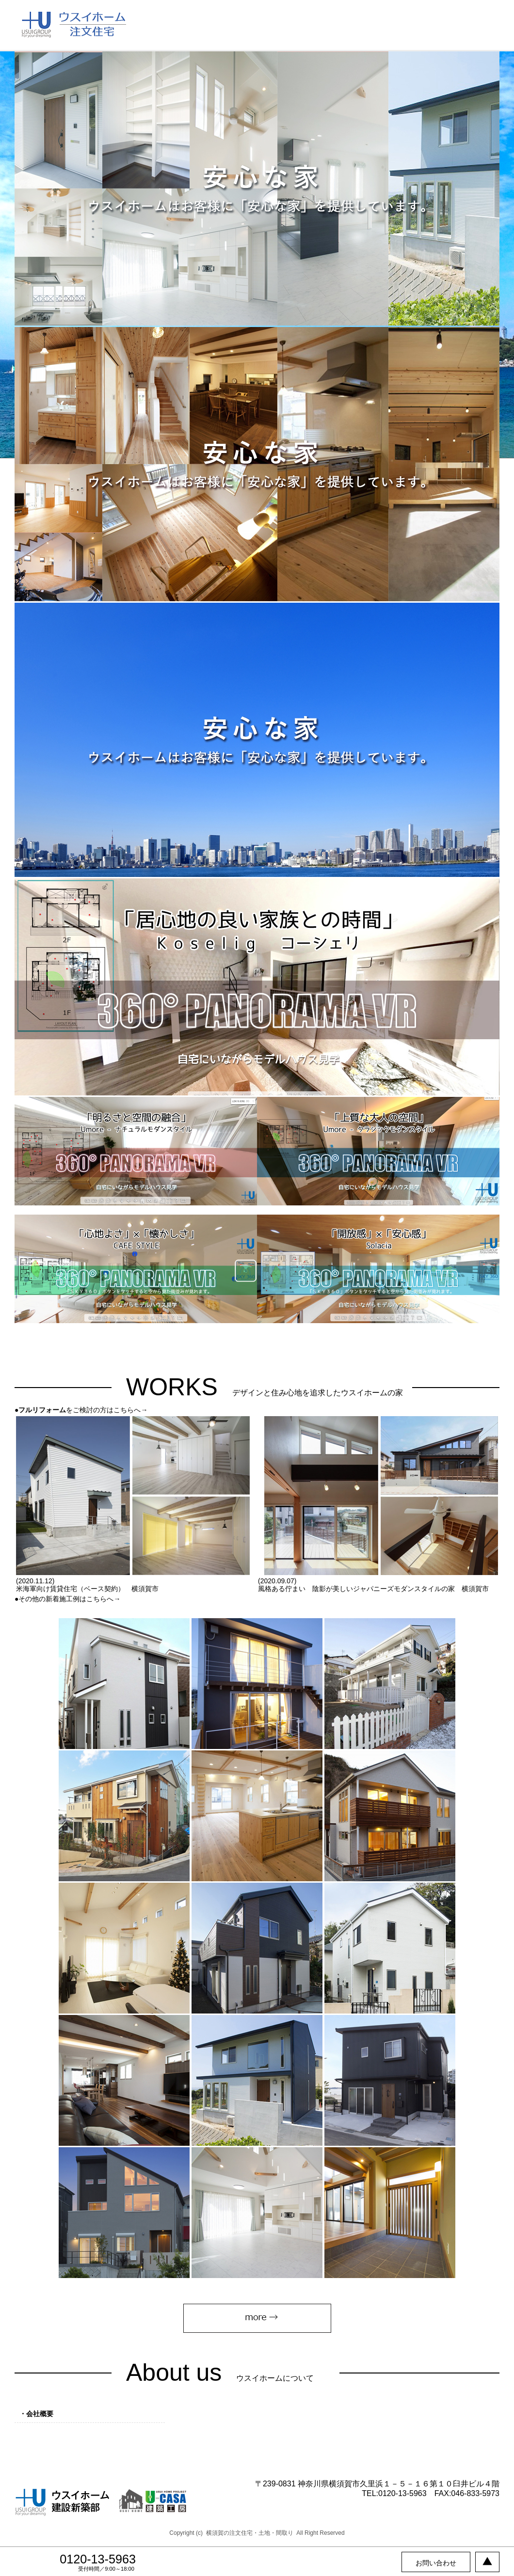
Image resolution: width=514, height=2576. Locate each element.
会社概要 (39, 2414)
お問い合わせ (436, 2563)
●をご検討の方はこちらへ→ (81, 1410)
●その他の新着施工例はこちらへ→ (67, 1599)
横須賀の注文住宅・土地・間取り (249, 2532)
